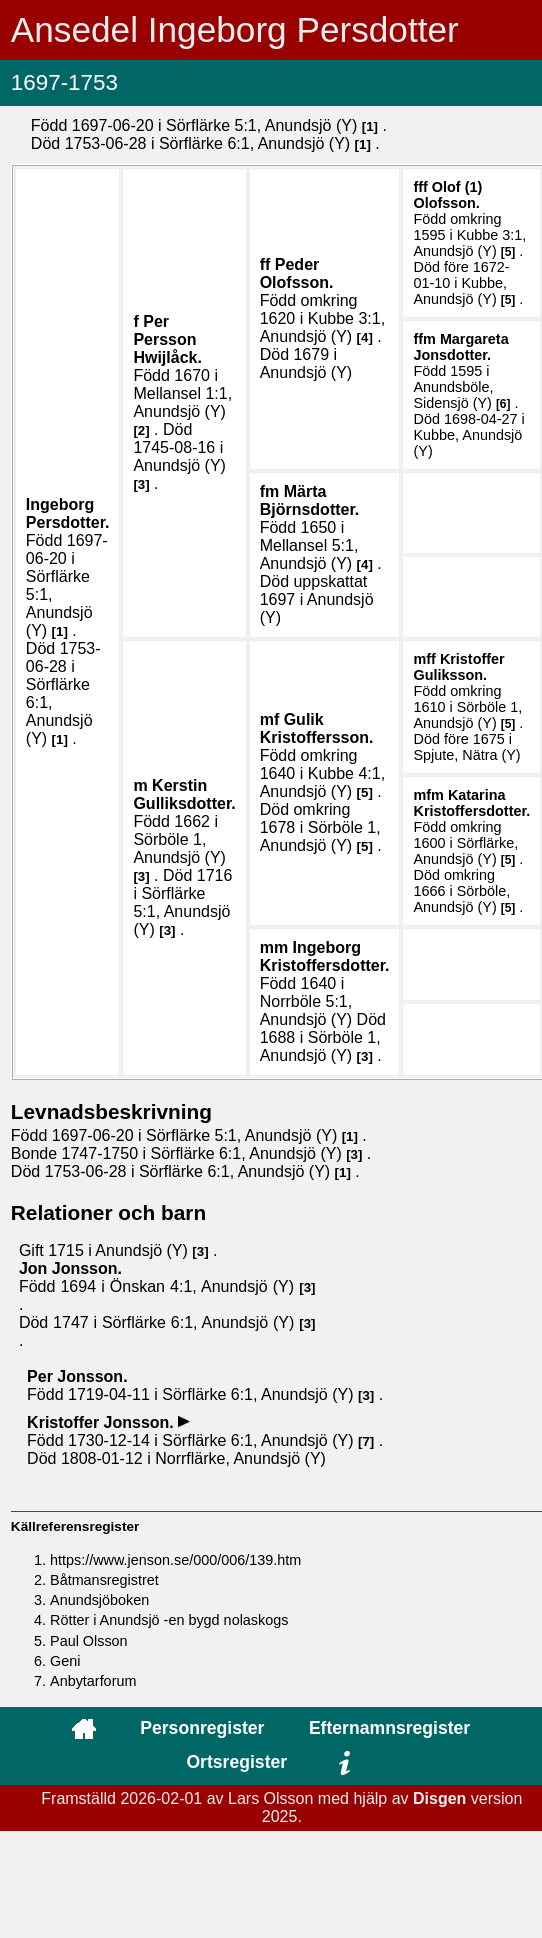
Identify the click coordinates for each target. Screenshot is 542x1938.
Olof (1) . (447, 195)
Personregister (202, 1728)
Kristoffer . (458, 667)
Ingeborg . (68, 513)
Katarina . (471, 803)
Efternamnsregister (389, 1728)
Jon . (70, 1268)
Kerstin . (184, 794)
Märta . (310, 500)
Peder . (297, 273)
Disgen (439, 1798)
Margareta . (460, 347)
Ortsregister (236, 1762)
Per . (167, 339)
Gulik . (317, 728)
